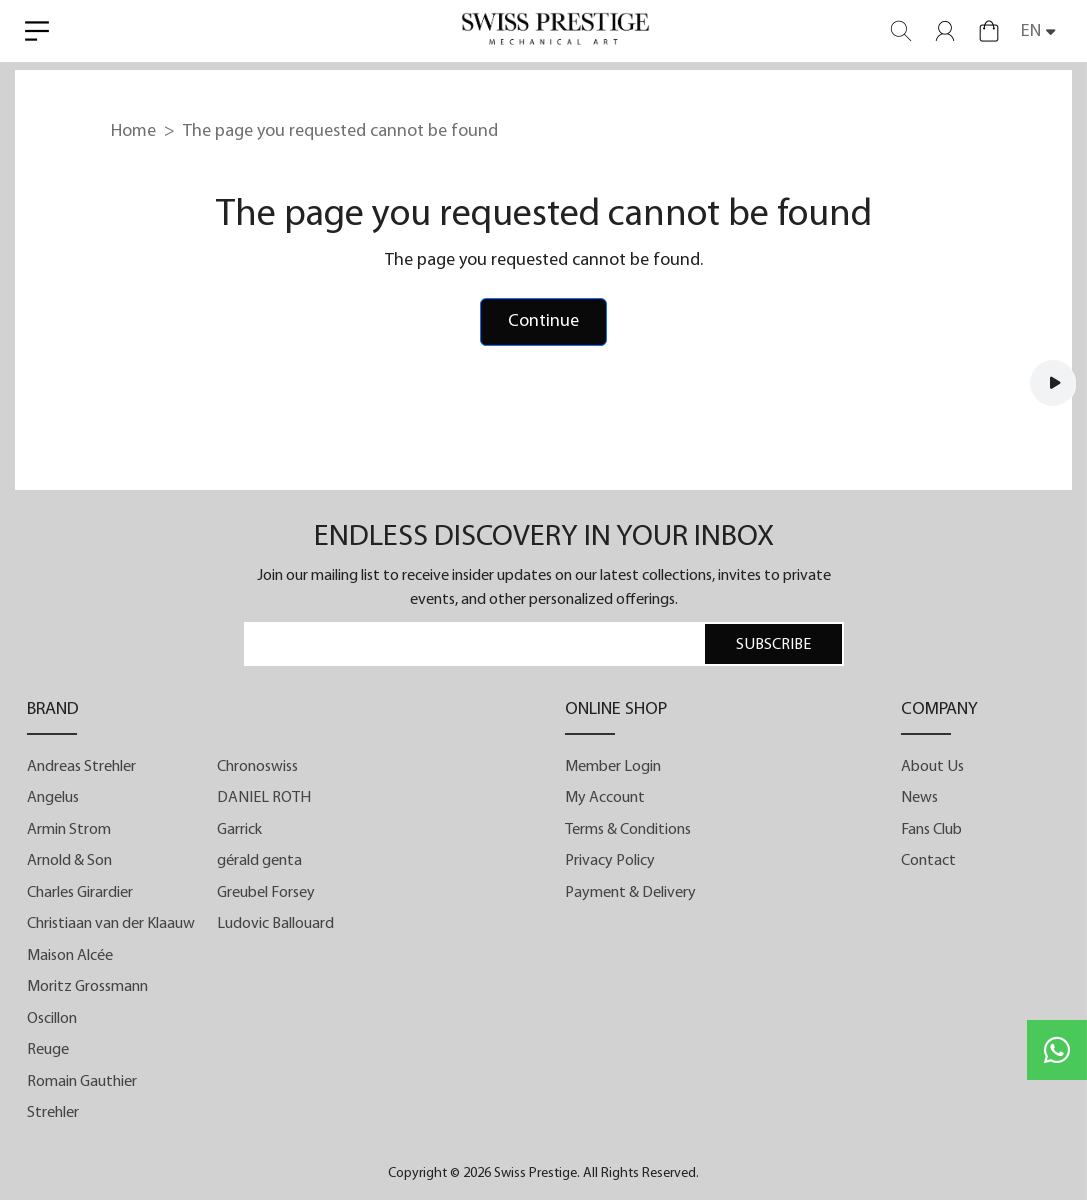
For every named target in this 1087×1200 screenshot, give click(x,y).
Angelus (53, 799)
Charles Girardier (80, 894)
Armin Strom (69, 831)
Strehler (53, 1114)
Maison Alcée (70, 957)
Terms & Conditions (628, 831)
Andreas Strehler (81, 768)
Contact (928, 862)
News (919, 799)
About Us (932, 768)
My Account (605, 799)
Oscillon (52, 1020)
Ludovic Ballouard (275, 925)
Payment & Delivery (630, 894)
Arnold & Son (69, 862)
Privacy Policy (610, 862)
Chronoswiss (257, 768)
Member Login (613, 768)
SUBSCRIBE (773, 646)
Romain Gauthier (82, 1083)
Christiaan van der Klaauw (111, 925)
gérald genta (259, 862)
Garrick (239, 831)
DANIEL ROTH (264, 799)
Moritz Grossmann (87, 988)
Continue (543, 322)
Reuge (48, 1051)
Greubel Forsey (266, 894)
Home (133, 131)
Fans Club (931, 831)
